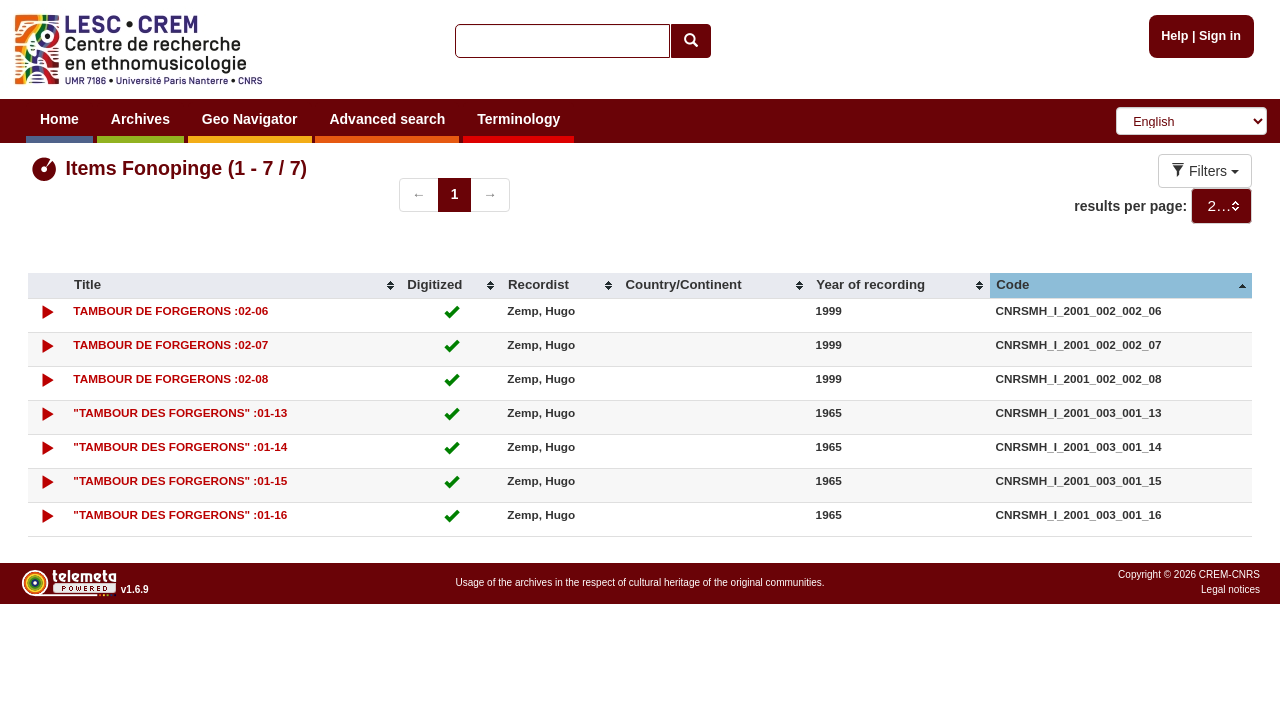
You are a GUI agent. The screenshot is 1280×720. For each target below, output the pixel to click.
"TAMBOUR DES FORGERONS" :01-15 (180, 480)
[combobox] (1221, 206)
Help (1174, 36)
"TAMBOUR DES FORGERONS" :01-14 (180, 446)
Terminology (518, 119)
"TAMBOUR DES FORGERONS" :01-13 (180, 412)
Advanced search (387, 119)
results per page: (1130, 206)
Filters (1205, 171)
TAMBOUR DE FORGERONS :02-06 (170, 310)
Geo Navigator (250, 119)
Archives (140, 119)
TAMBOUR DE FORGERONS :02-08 (170, 378)
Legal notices (1230, 589)
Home (59, 119)
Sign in (1220, 36)
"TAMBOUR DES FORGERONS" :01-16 (180, 514)
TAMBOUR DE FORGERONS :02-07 (170, 344)
